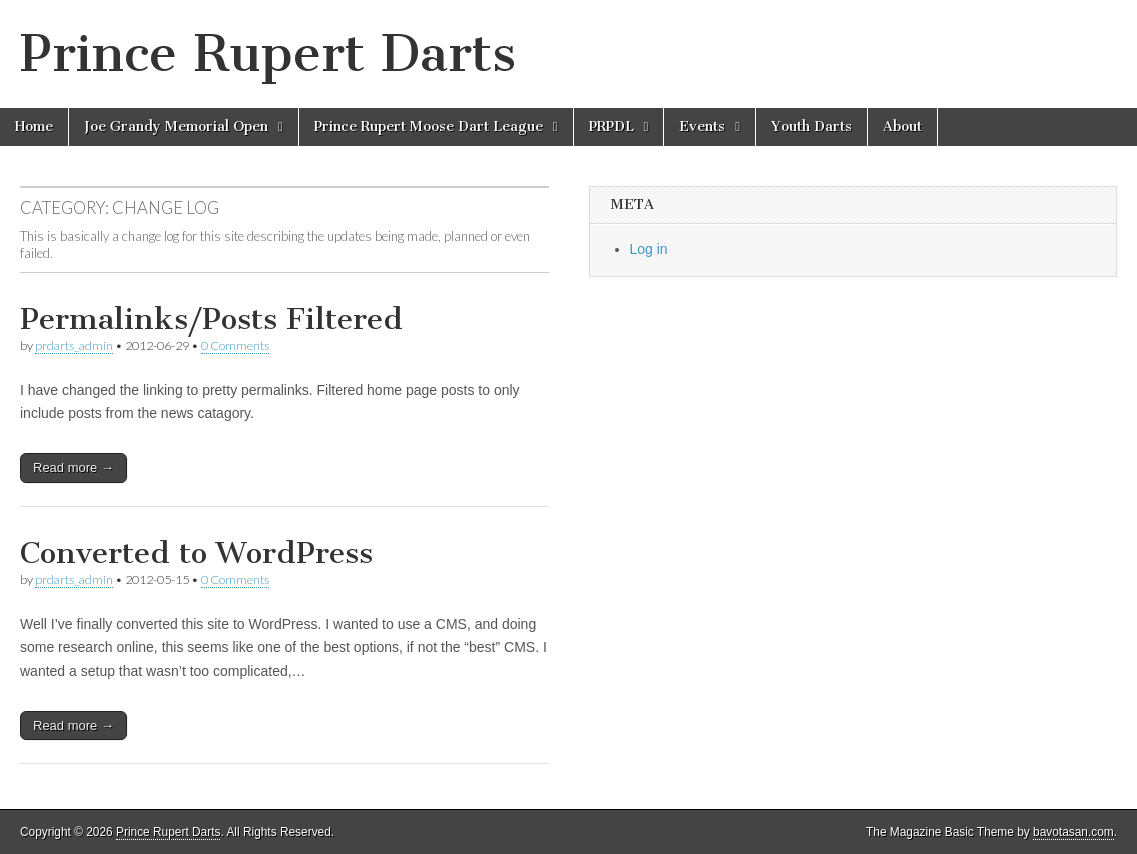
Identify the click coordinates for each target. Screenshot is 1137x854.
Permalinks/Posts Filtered (211, 319)
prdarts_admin (74, 345)
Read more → (73, 467)
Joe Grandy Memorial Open (176, 126)
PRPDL (611, 126)
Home (34, 126)
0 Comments (235, 345)
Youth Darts (811, 126)
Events (702, 126)
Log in (649, 249)
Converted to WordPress (196, 553)
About (902, 126)
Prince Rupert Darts (268, 53)
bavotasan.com (1073, 832)
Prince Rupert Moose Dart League (428, 126)
